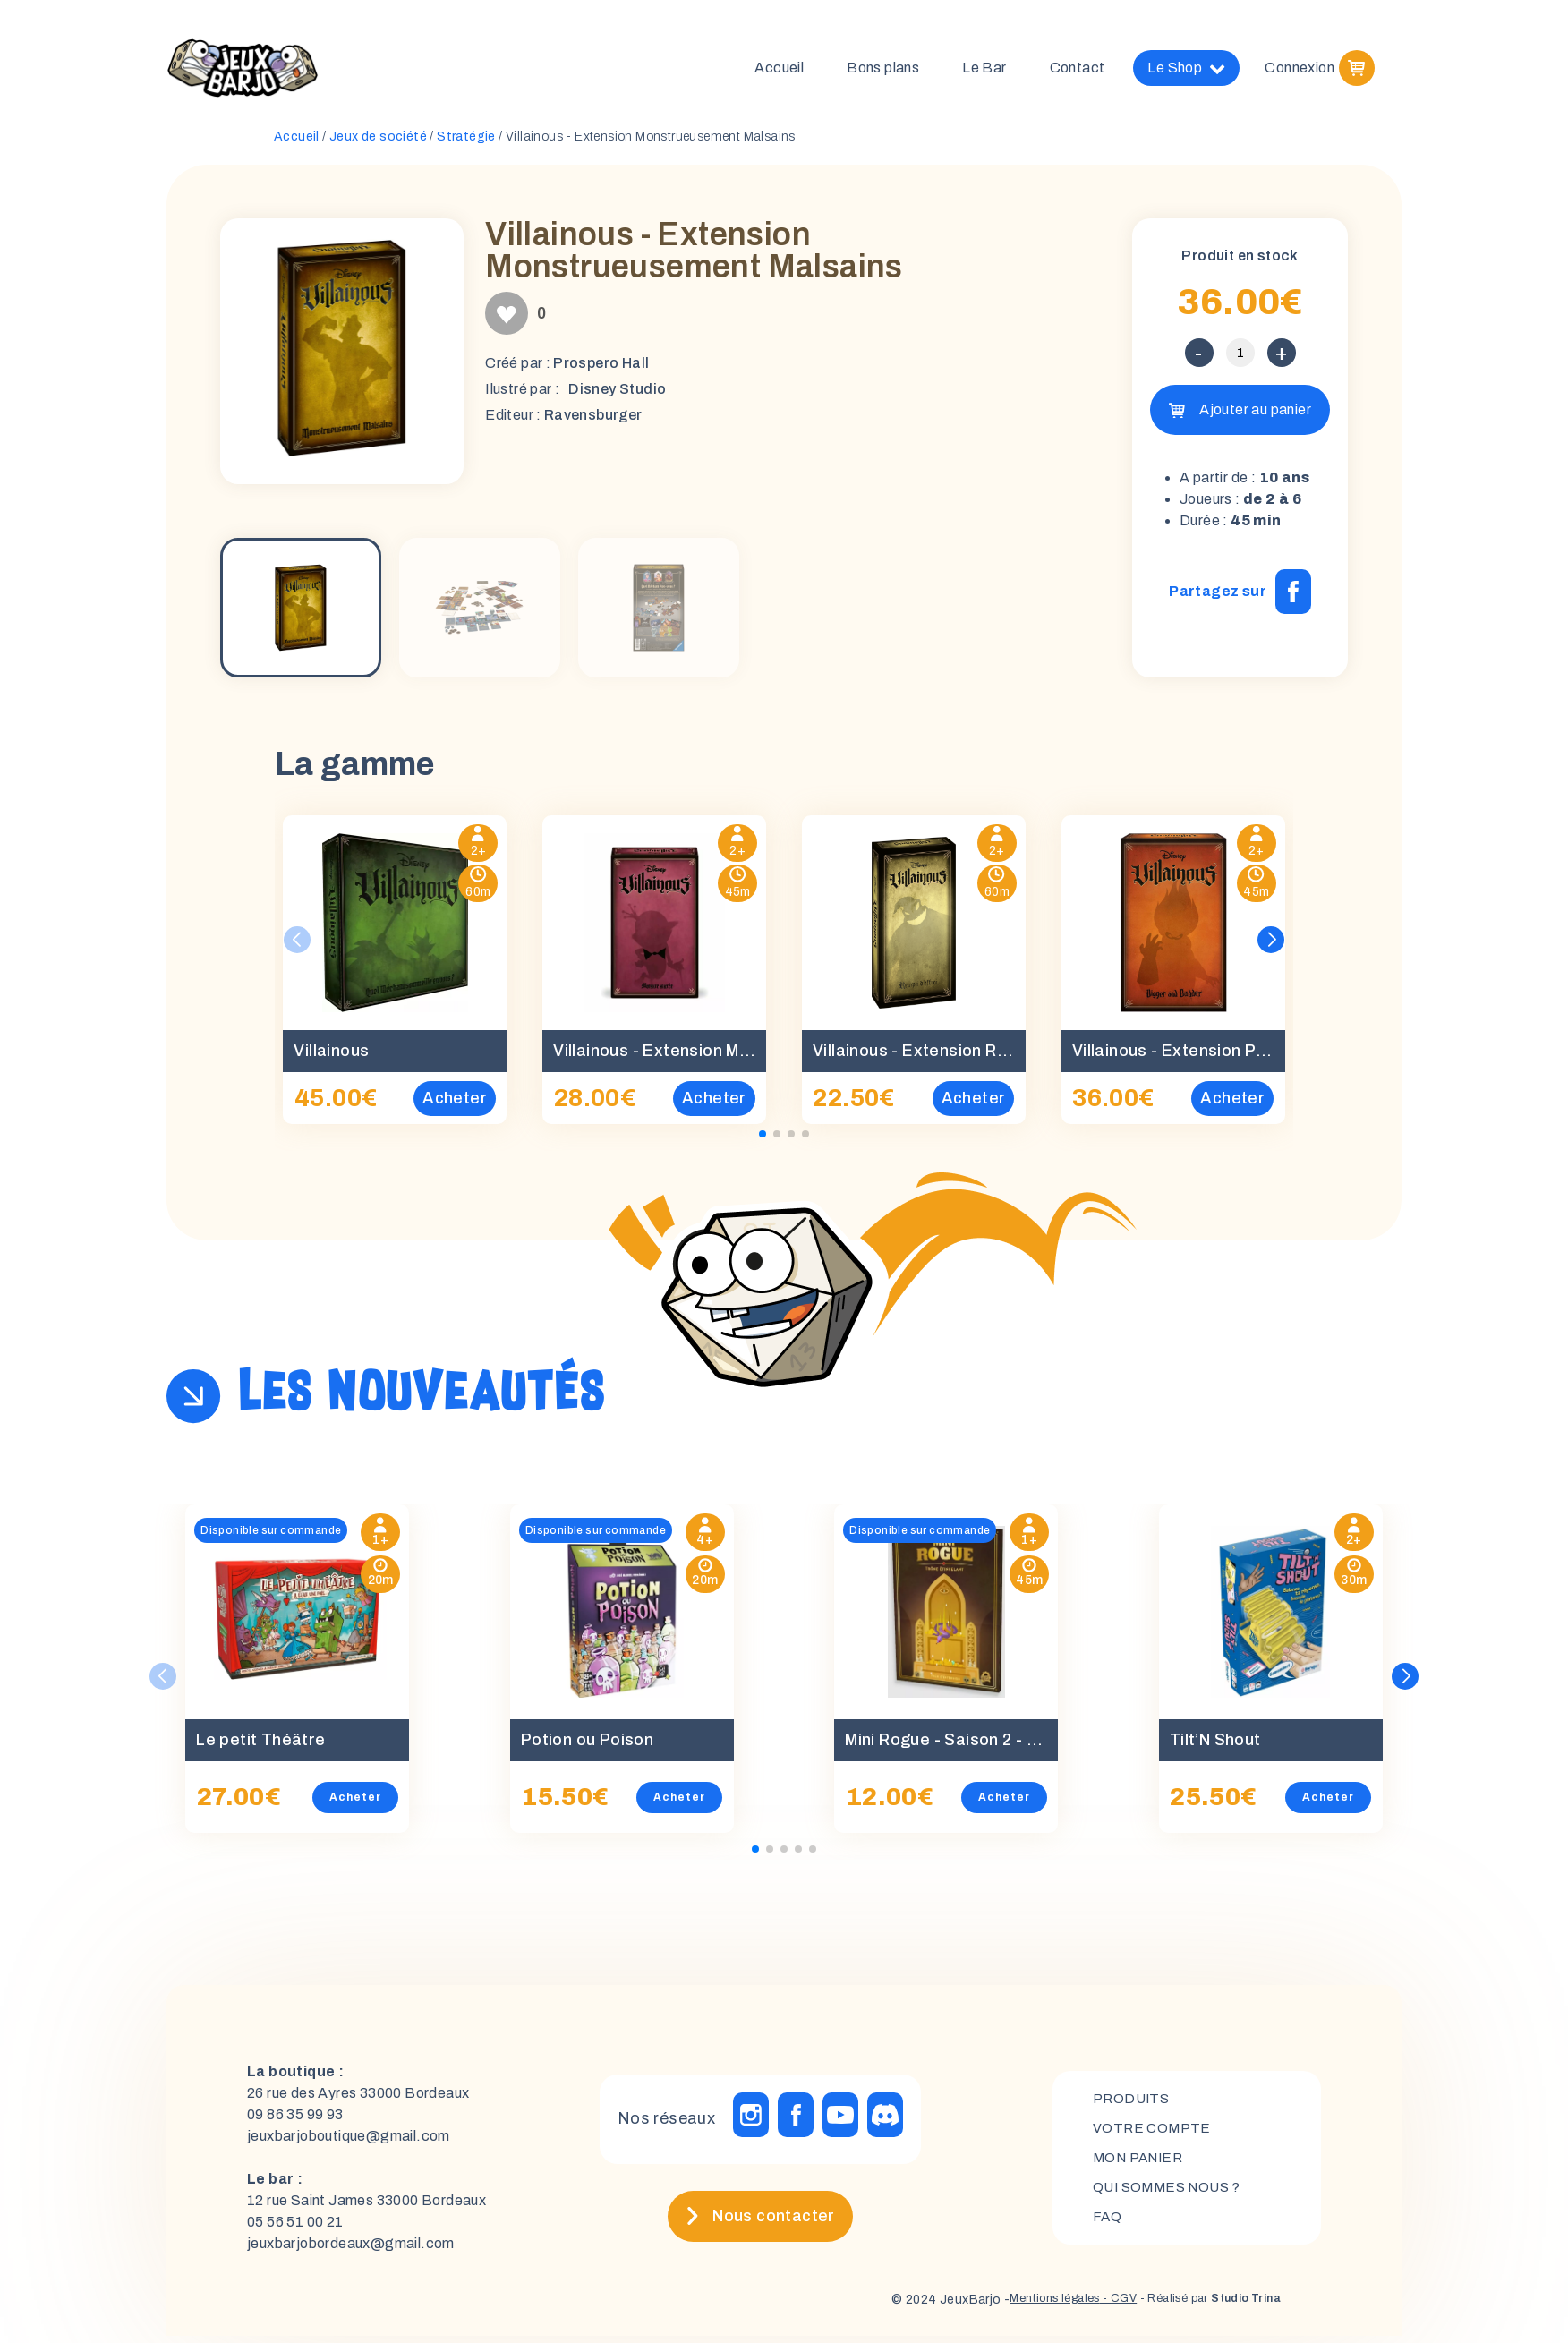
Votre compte (1153, 2134)
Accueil (779, 71)
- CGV (1096, 2306)
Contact (1077, 71)
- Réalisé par (1198, 2306)
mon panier (1141, 2164)
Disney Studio (617, 396)
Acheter (355, 1804)
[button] (1270, 946)
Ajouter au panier (1255, 416)
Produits (1132, 2103)
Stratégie (466, 143)
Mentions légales (1022, 2306)
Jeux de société (378, 143)
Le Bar (984, 71)
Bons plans (883, 71)
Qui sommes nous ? (1171, 2194)
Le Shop (1186, 72)
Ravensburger (593, 422)
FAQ (1107, 2225)
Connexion (1299, 71)
